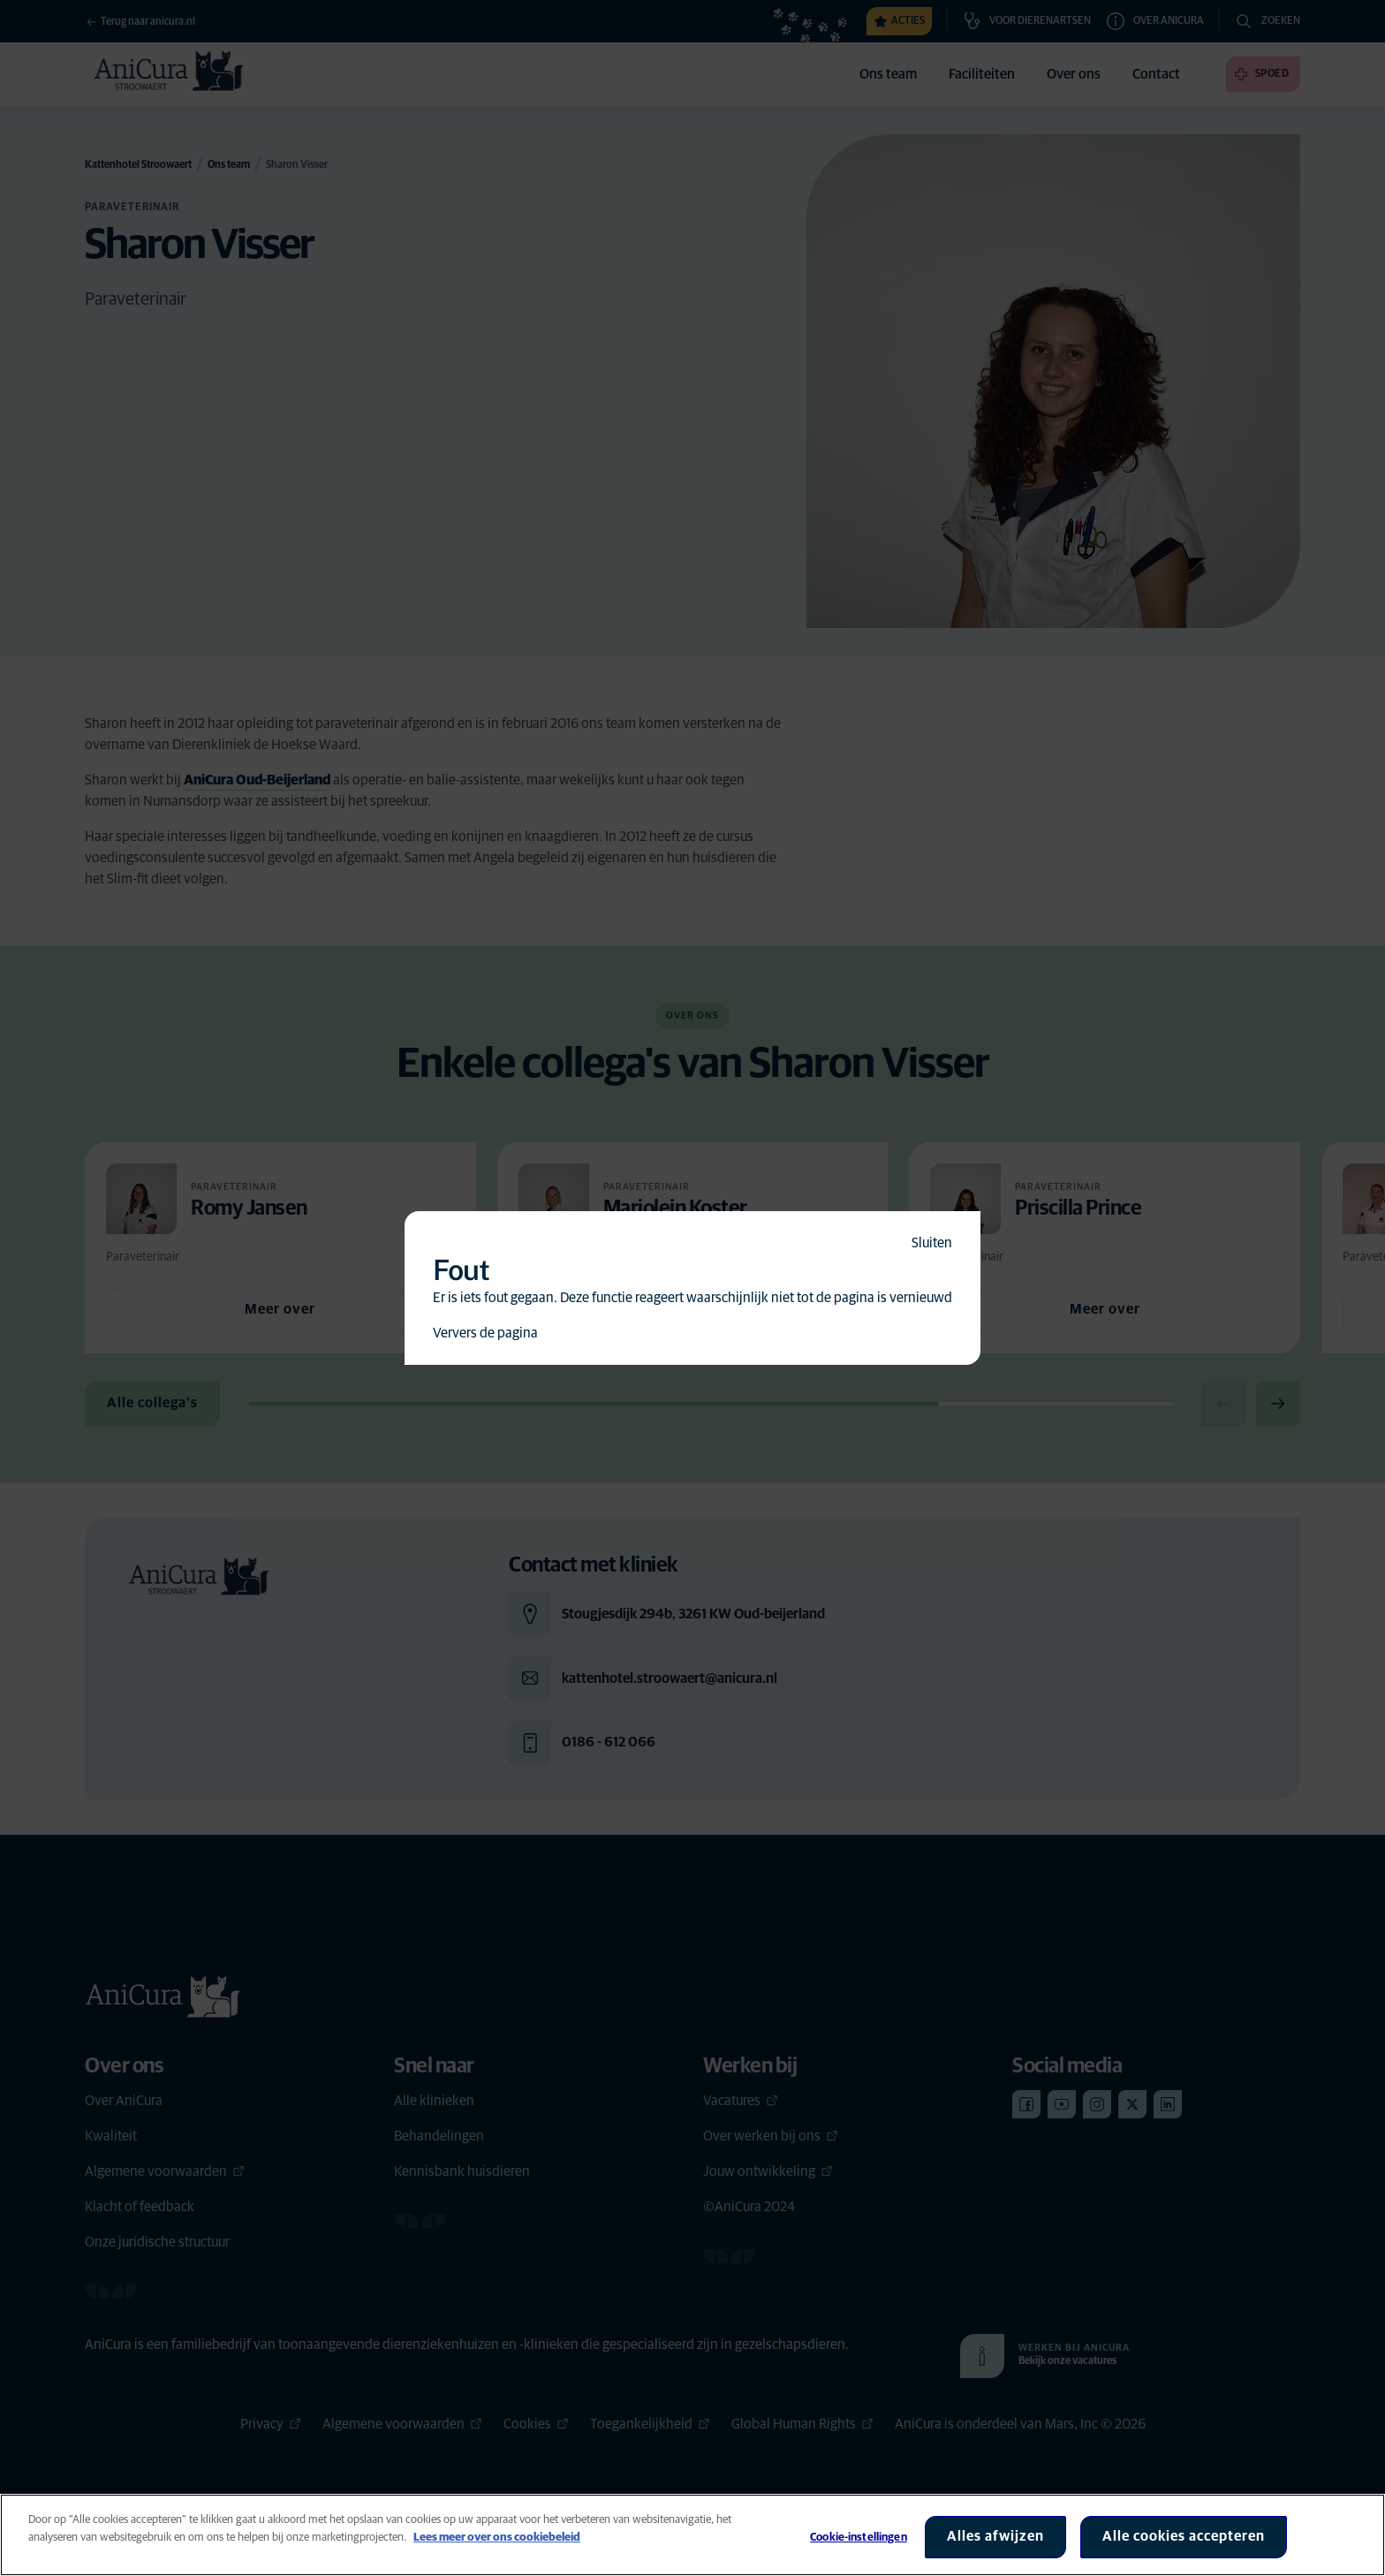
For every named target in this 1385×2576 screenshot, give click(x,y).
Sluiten (932, 1243)
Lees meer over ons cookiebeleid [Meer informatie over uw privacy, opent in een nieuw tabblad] (496, 2537)
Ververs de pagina (485, 1333)
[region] (692, 2535)
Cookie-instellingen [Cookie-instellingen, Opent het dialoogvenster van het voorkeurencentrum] (858, 2537)
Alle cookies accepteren (1183, 2536)
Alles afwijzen (995, 2536)
